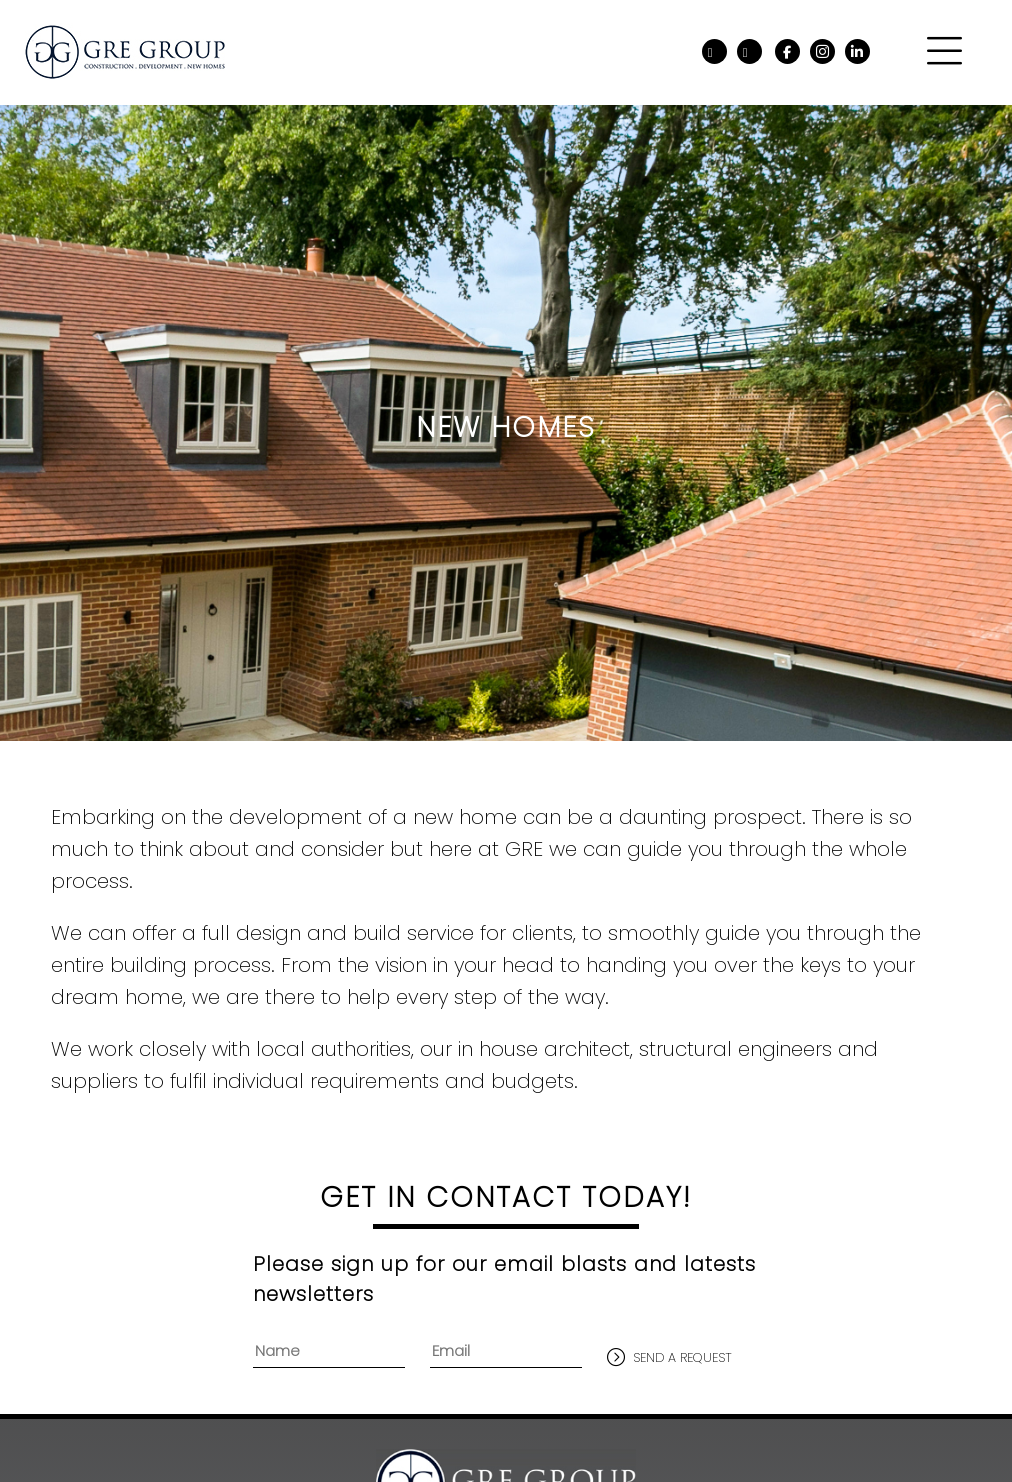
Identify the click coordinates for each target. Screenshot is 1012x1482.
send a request (682, 1357)
